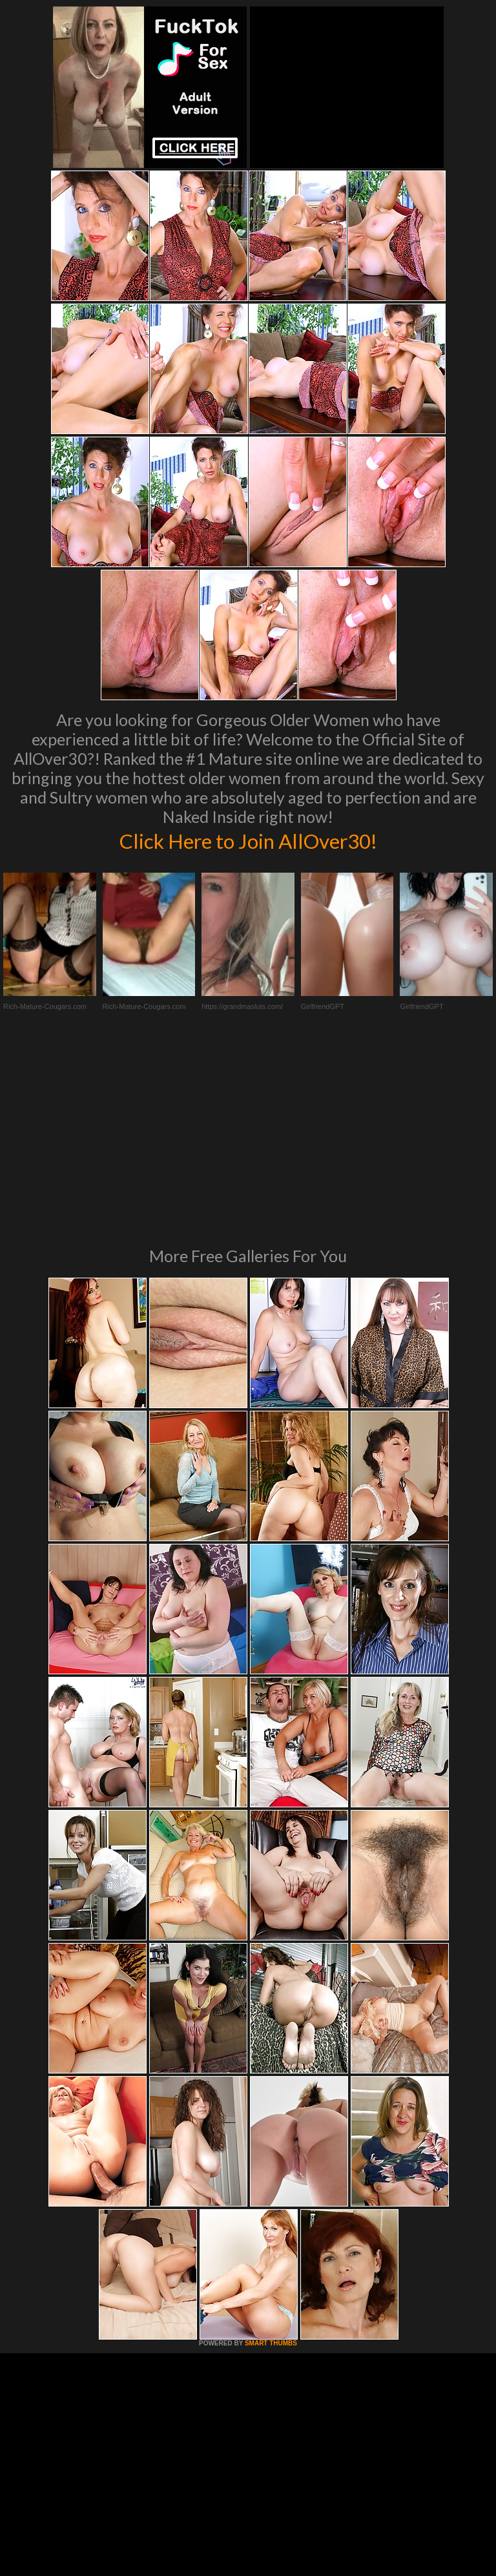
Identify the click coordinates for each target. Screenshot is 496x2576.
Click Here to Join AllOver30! (248, 839)
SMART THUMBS (271, 2161)
